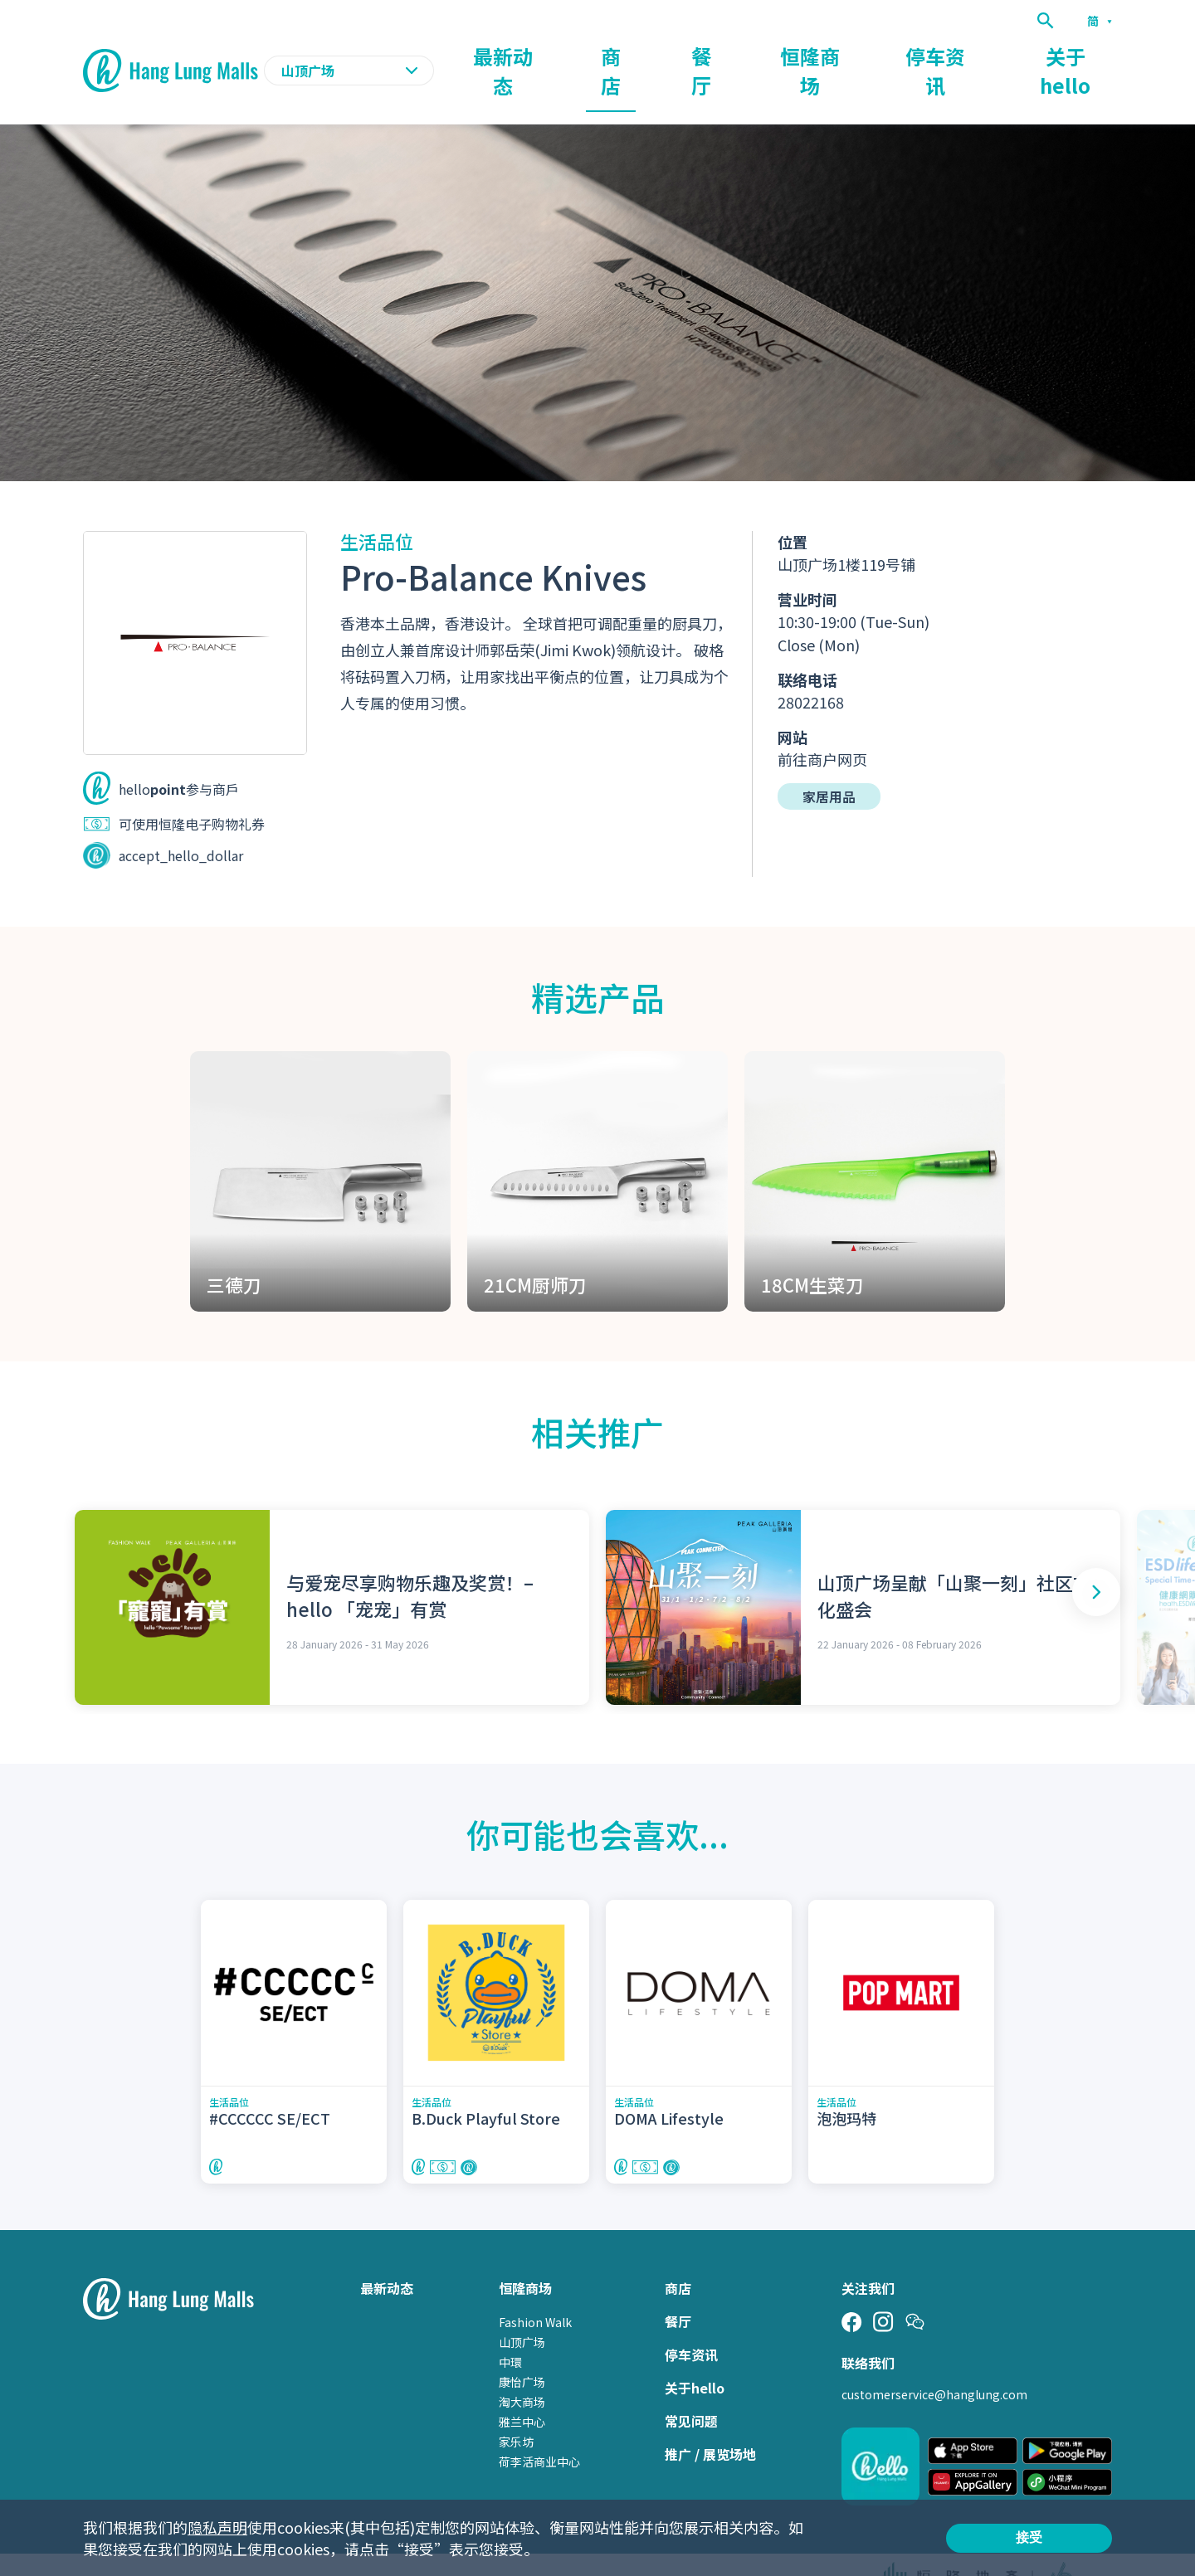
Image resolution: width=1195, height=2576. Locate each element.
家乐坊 (516, 2410)
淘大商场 (522, 2370)
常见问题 (691, 2389)
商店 (740, 55)
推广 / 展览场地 (710, 2422)
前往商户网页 (822, 727)
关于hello (1082, 55)
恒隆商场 (889, 55)
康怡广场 (522, 2350)
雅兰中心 (522, 2390)
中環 (510, 2330)
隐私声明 (217, 2527)
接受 (1029, 2537)
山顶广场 (522, 2310)
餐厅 (808, 55)
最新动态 (658, 55)
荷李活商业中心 (539, 2430)
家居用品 (829, 764)
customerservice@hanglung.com (934, 2362)
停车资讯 (984, 55)
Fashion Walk (535, 2290)
